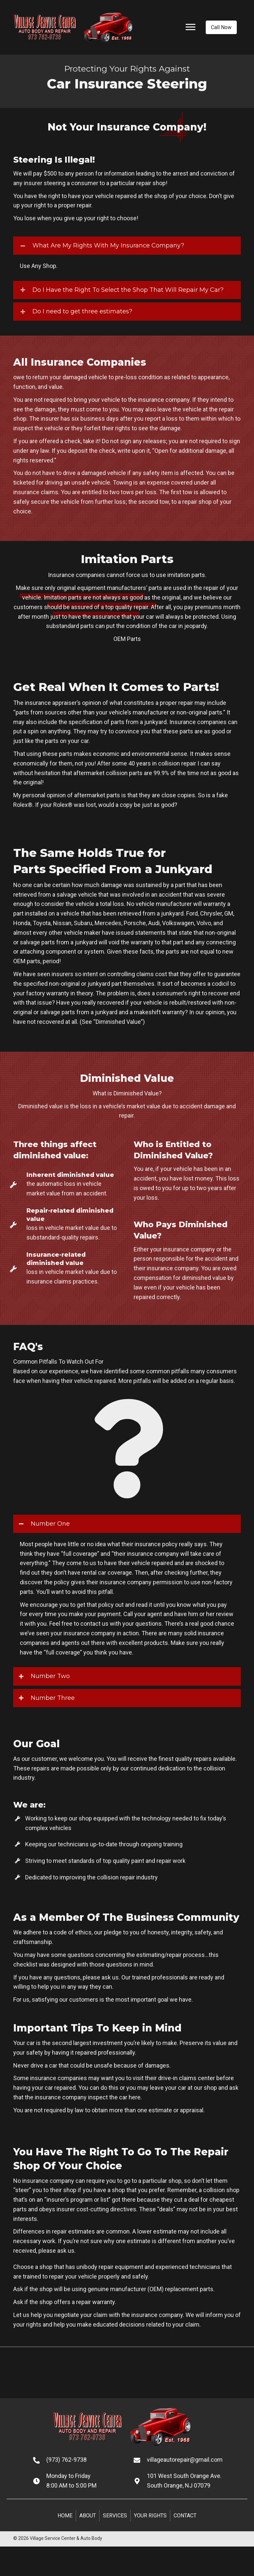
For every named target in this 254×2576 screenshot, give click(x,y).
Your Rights (150, 2515)
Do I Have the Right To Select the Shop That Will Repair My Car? (128, 289)
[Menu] (190, 27)
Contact (185, 2515)
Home (65, 2515)
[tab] (127, 246)
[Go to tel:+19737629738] (76, 2460)
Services (115, 2515)
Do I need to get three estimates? (82, 311)
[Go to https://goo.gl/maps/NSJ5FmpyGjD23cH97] (187, 2481)
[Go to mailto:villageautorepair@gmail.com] (187, 2460)
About (87, 2515)
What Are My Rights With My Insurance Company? (108, 245)
